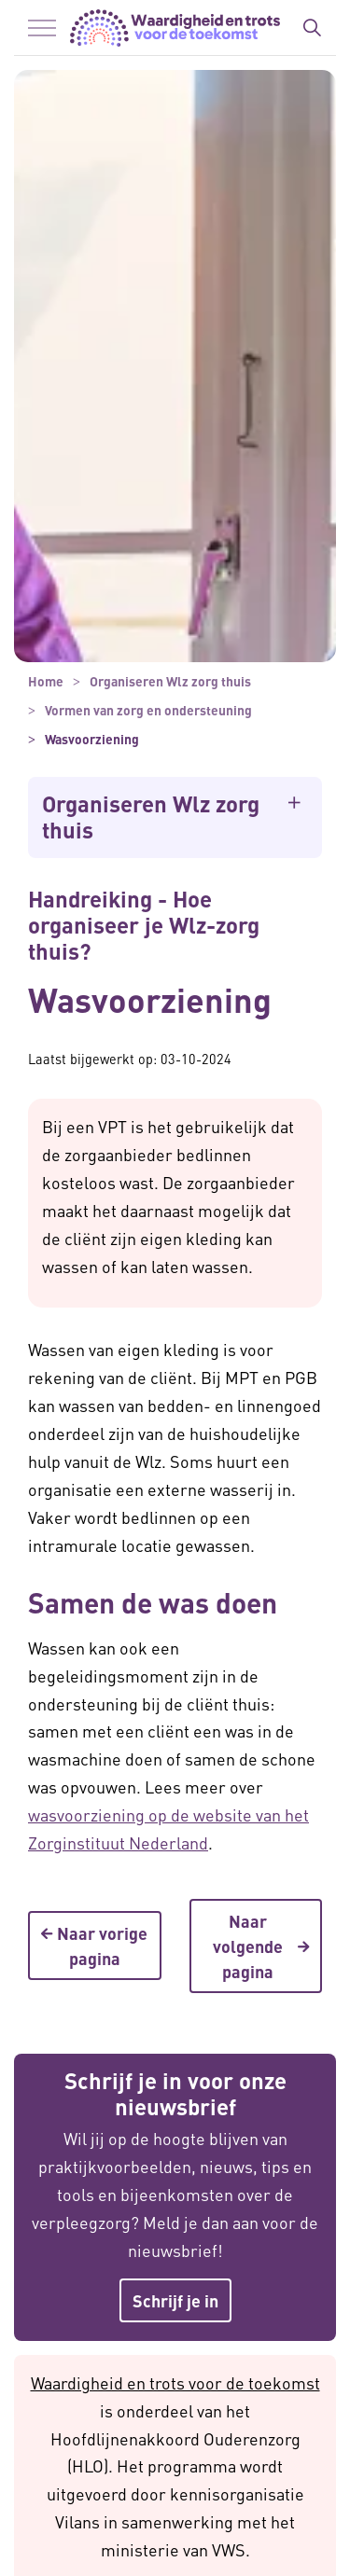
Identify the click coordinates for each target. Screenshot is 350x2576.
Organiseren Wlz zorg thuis (150, 817)
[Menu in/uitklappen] (42, 28)
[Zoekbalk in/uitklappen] (311, 28)
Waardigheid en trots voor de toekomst (175, 2382)
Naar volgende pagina (256, 1946)
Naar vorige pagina (95, 1945)
